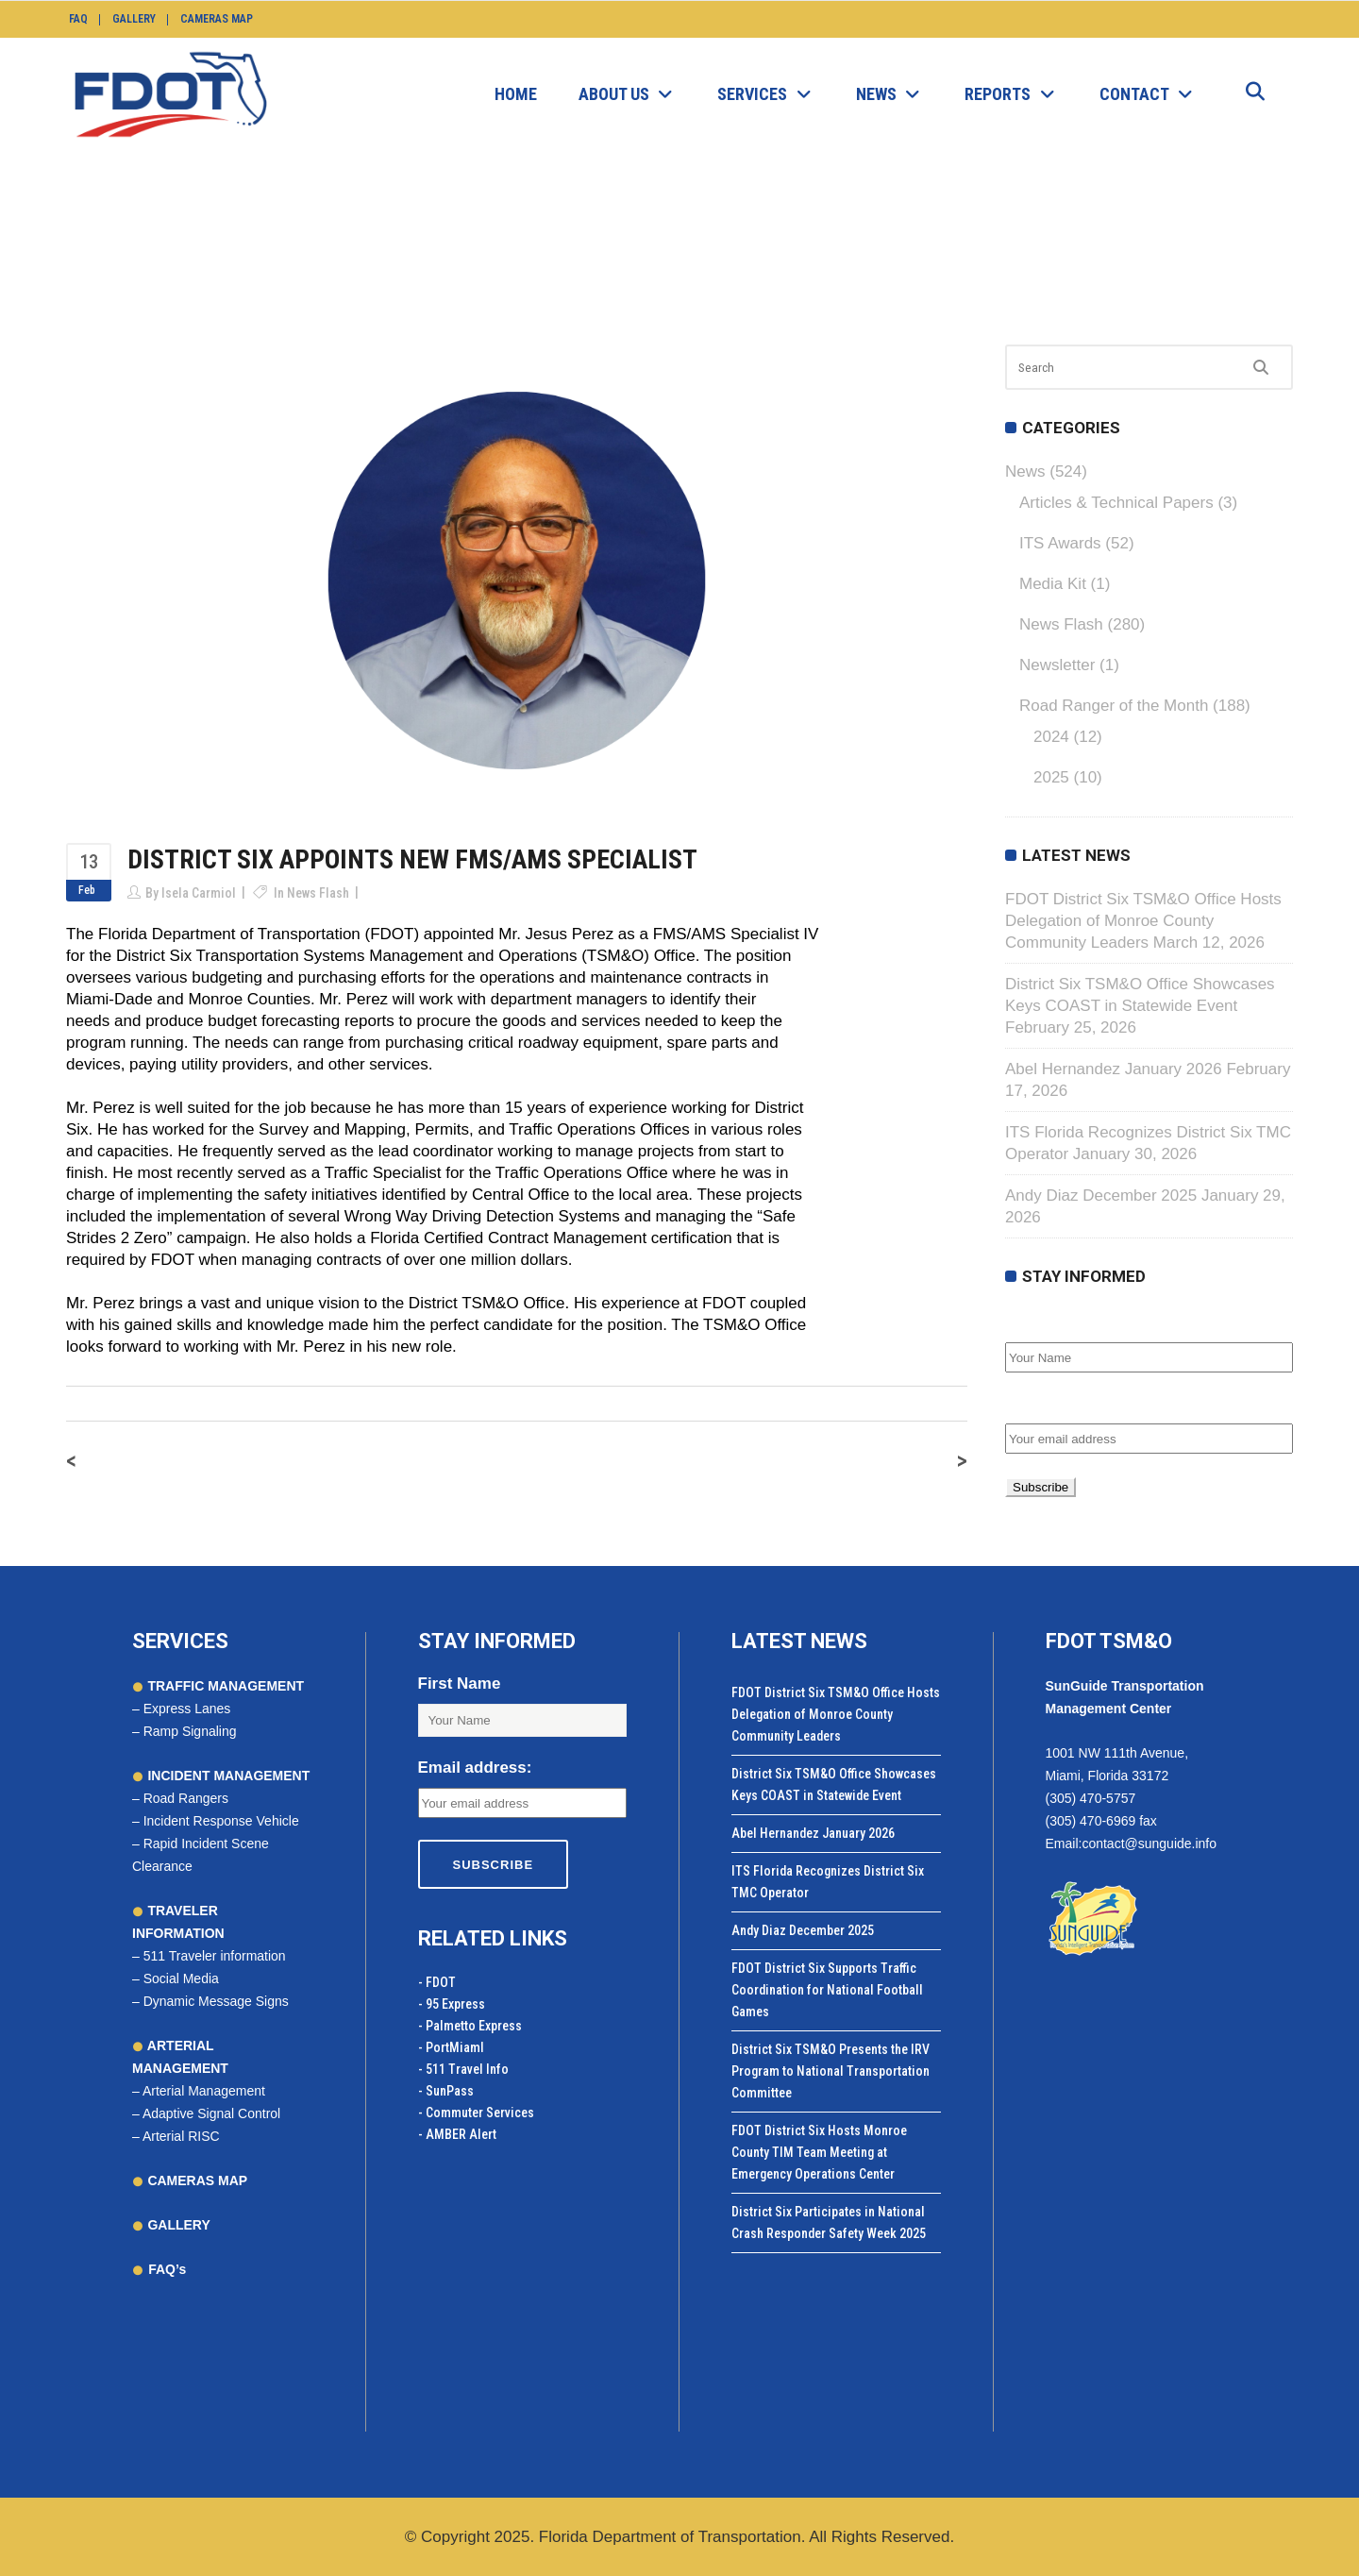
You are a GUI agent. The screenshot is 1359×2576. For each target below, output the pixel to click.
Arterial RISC (181, 2136)
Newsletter (1057, 665)
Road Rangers (185, 1798)
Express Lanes (187, 1708)
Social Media (181, 1978)
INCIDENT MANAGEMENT (227, 1775)
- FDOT (437, 1982)
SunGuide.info (464, 241)
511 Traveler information (214, 1955)
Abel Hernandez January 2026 (1113, 1069)
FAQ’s (167, 2269)
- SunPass (446, 2090)
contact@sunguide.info (1149, 1843)
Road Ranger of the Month (1113, 706)
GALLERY (177, 2224)
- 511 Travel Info (463, 2069)
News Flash (607, 241)
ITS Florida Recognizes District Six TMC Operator (827, 1881)
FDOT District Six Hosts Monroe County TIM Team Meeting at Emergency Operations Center (819, 2152)
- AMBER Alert (457, 2134)
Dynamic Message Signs (216, 2001)
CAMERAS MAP (196, 2180)
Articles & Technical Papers (1116, 503)
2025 (1051, 777)
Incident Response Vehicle (221, 1820)
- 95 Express (451, 2004)
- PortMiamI (451, 2047)
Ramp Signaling (190, 1731)
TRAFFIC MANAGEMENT (224, 1685)
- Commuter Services (476, 2112)
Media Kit (1052, 584)
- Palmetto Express (470, 2025)
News (539, 241)
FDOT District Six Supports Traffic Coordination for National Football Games (827, 1990)
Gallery (134, 18)
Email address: (1062, 1403)
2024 (1051, 737)
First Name (1046, 1322)
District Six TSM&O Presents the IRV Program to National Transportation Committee (830, 2071)
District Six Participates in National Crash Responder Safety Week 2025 (828, 2222)
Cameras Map (216, 18)
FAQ (78, 18)
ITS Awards (1060, 543)
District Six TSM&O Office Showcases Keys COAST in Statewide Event (833, 1784)
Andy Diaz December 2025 (1101, 1195)
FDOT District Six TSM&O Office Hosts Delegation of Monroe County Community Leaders (1143, 920)
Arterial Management (204, 2090)
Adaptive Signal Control (211, 2113)
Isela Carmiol (198, 893)
